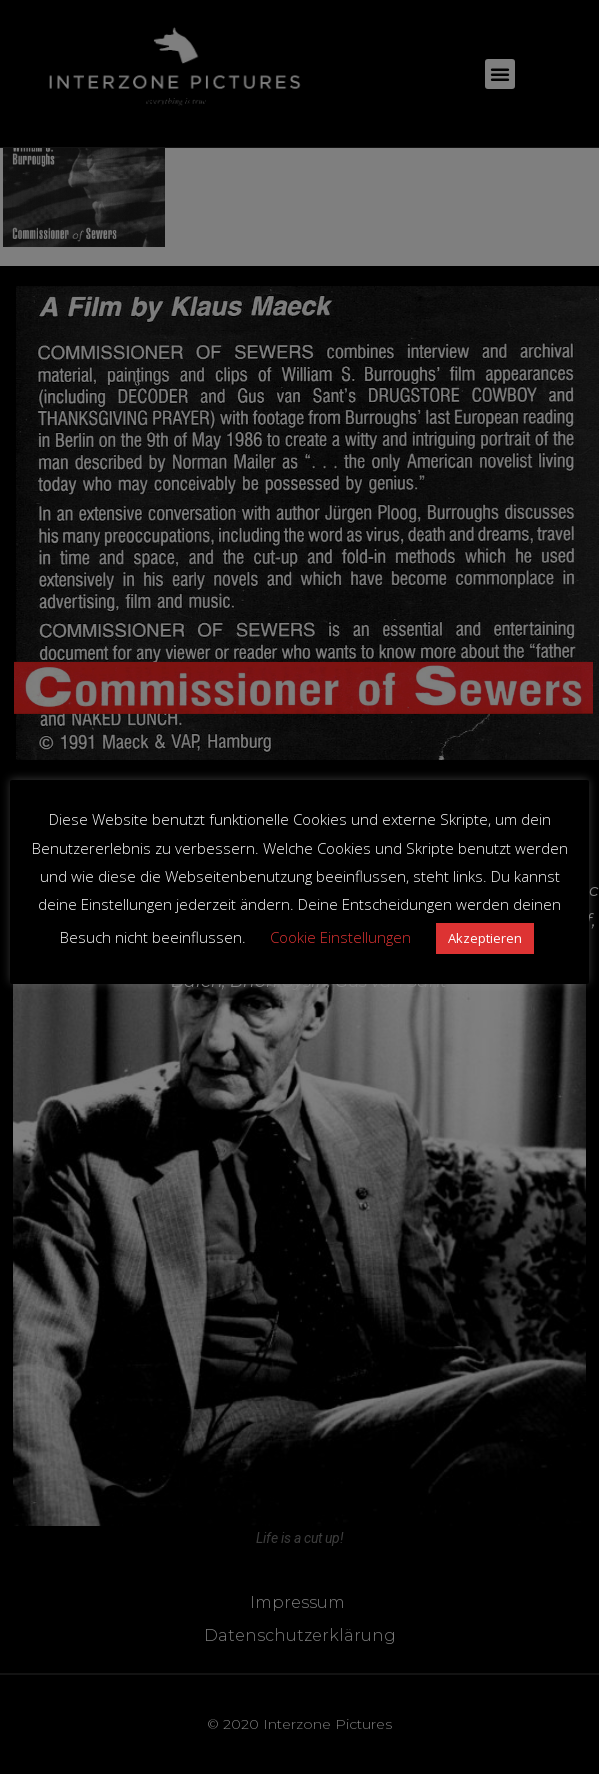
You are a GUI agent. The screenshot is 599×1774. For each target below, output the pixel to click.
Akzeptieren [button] (485, 938)
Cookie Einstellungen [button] (340, 937)
